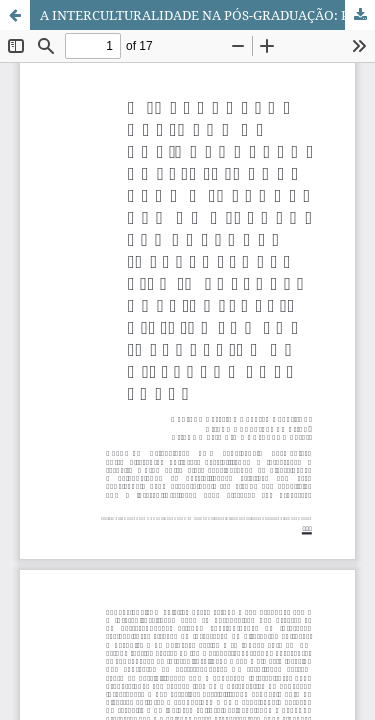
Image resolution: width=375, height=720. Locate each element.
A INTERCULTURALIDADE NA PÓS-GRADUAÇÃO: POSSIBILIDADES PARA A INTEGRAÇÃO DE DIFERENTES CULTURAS (207, 15)
